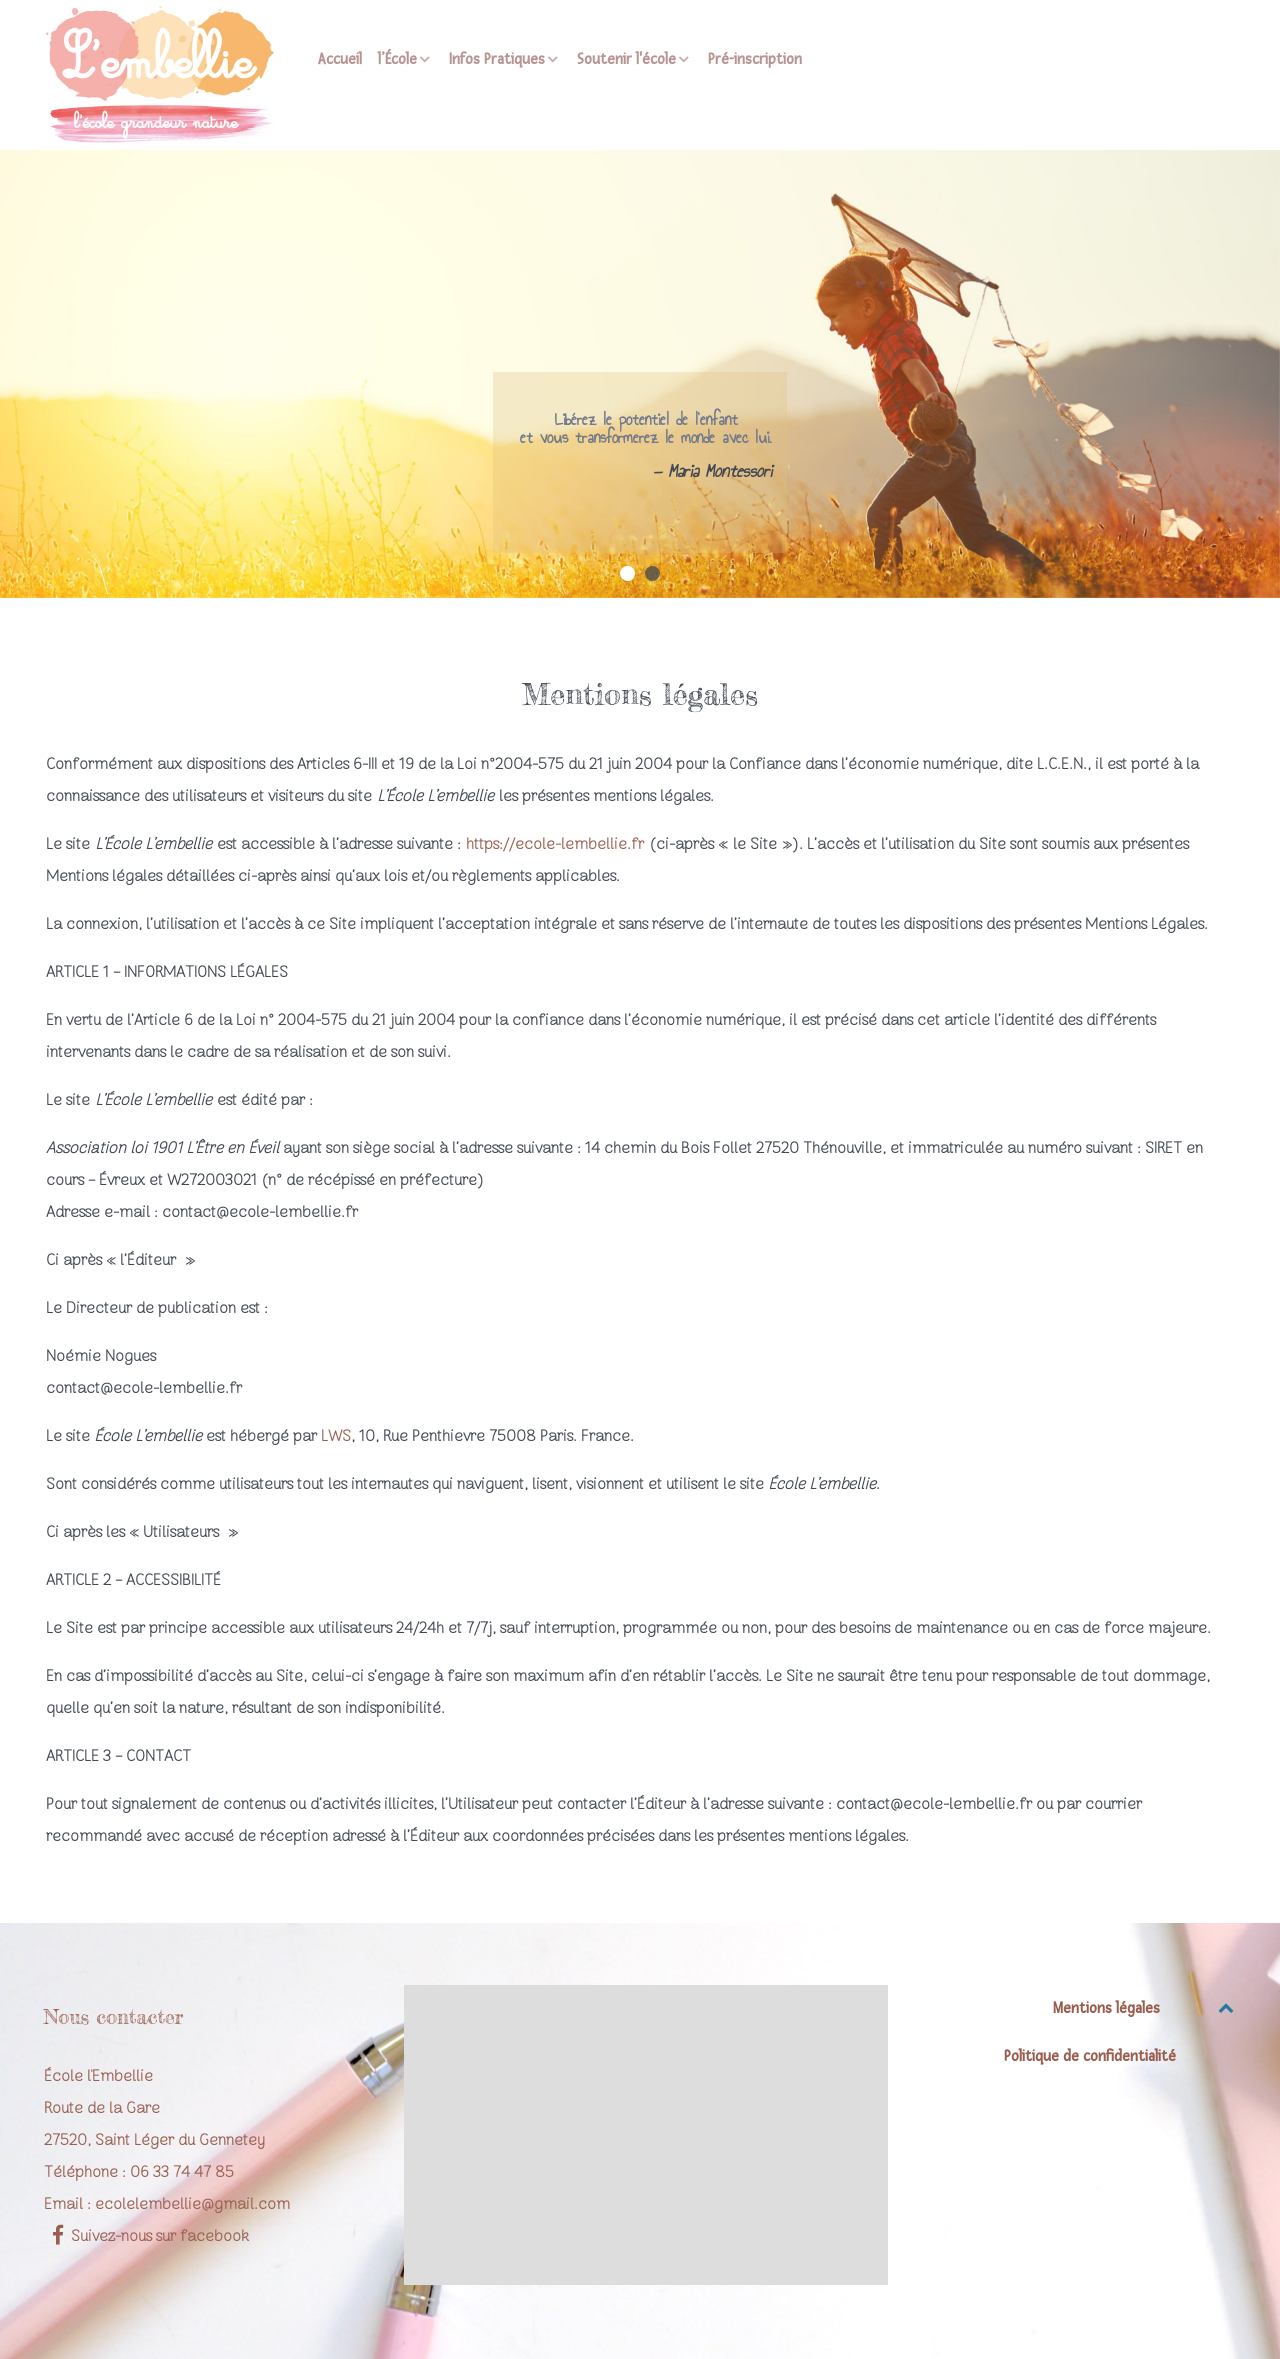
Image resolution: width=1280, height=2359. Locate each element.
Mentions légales (1106, 2008)
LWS (336, 1437)
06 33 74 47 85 (182, 2173)
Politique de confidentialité (1090, 2056)
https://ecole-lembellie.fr (555, 845)
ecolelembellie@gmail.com (192, 2205)
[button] (627, 573)
